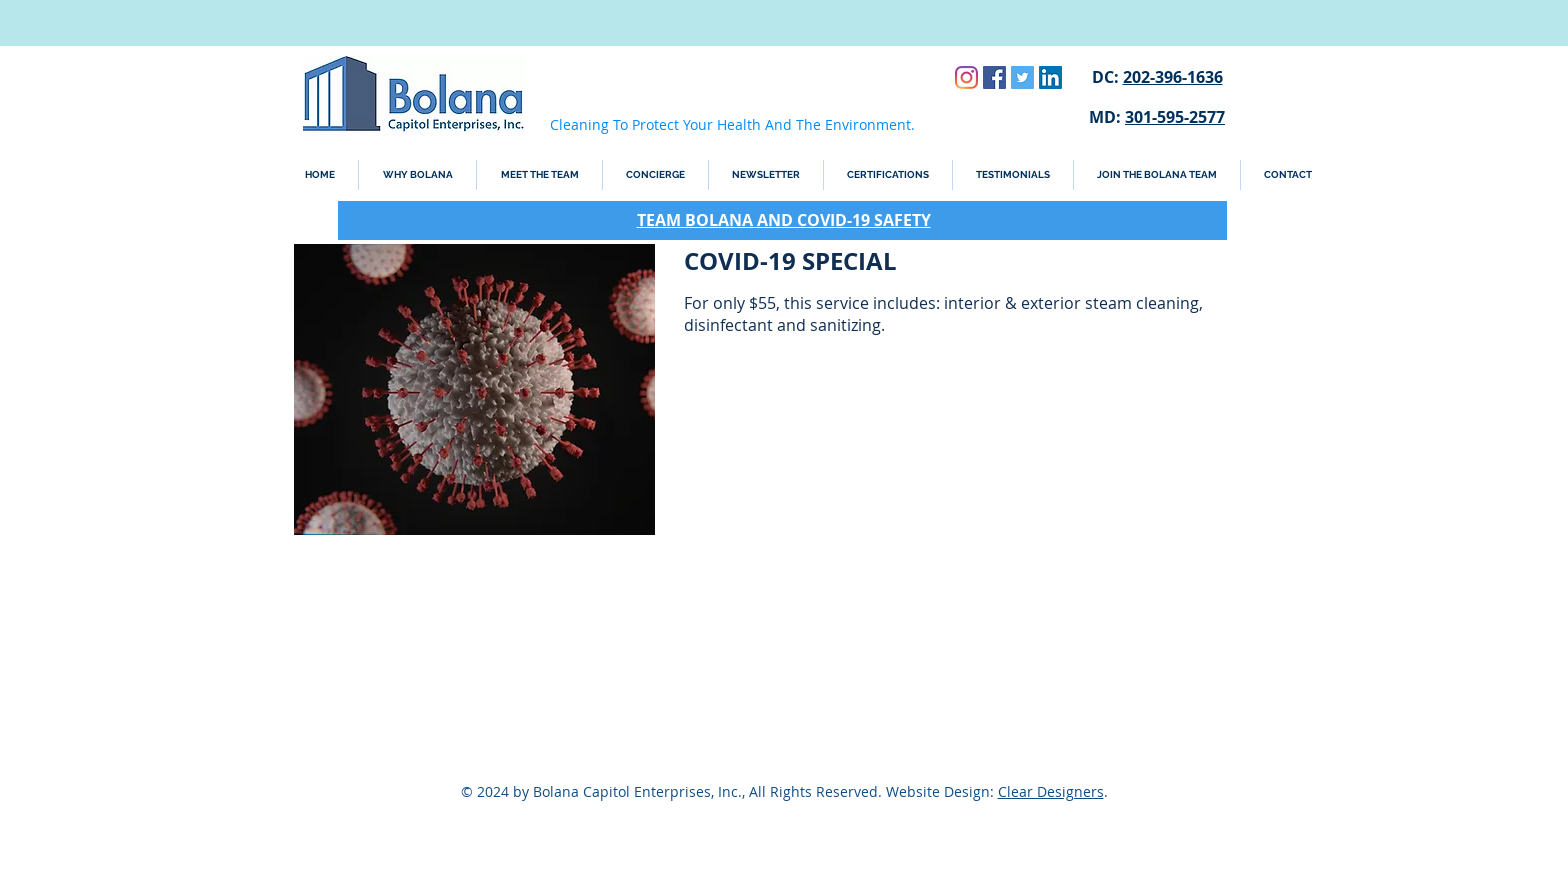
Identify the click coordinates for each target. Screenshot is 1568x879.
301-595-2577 (1175, 117)
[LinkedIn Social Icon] (1050, 77)
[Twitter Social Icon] (1022, 77)
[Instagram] (966, 77)
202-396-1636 (1173, 77)
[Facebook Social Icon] (994, 77)
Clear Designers (1051, 791)
